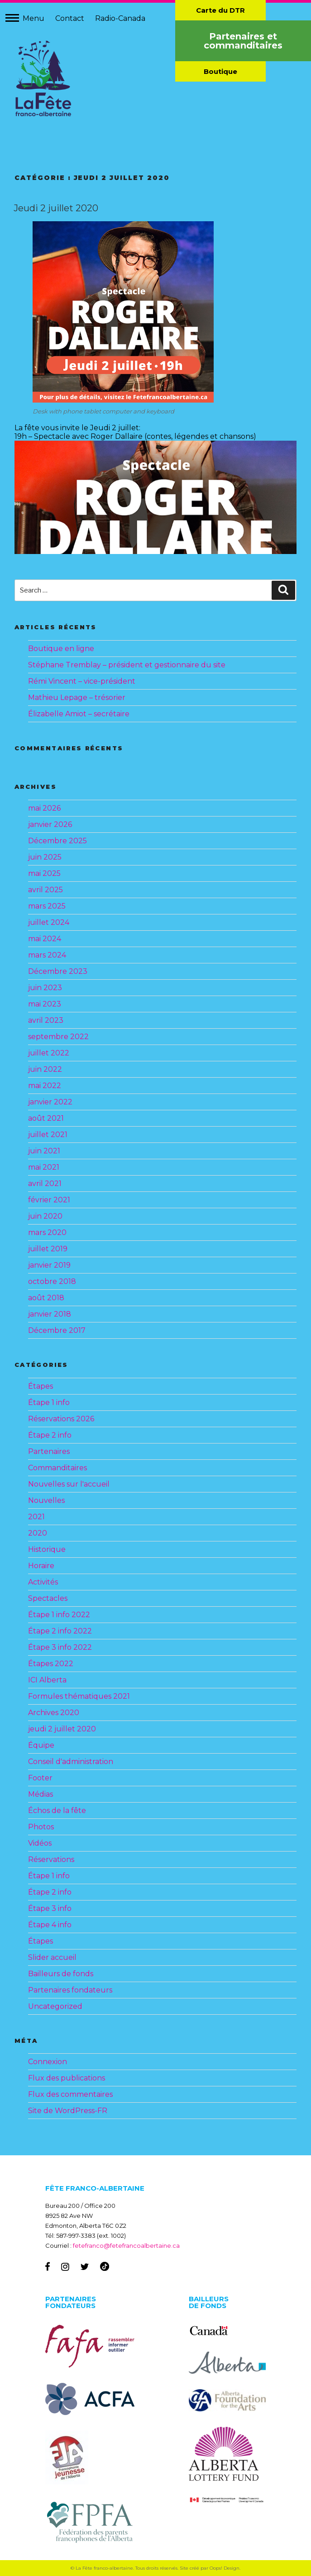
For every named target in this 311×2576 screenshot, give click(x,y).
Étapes (40, 1386)
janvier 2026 (50, 824)
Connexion (47, 2061)
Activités (43, 1582)
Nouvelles (46, 1500)
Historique (47, 1549)
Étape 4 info (50, 1924)
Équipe (41, 1745)
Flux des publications (66, 2078)
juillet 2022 (48, 1053)
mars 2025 (47, 906)
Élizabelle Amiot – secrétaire (78, 714)
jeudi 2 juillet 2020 (62, 1729)
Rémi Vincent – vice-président (81, 681)
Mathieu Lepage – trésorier (76, 697)
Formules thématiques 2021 (79, 1696)
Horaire (41, 1565)
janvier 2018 (49, 1314)
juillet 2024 (48, 922)
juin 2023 (45, 987)
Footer (40, 1778)
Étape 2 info (50, 1435)
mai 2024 (44, 938)
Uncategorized (55, 2006)
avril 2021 (45, 1183)
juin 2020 (45, 1216)
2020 (37, 1533)
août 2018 (46, 1297)
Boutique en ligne (61, 648)
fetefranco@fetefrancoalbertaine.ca (126, 2245)
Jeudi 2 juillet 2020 (56, 208)
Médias (40, 1794)
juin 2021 (44, 1151)
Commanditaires (57, 1467)
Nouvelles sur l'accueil (69, 1484)
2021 (36, 1516)
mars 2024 (47, 955)
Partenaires (49, 1451)
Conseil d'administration (70, 1761)
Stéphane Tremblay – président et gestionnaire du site (126, 665)
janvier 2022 (50, 1102)
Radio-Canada (120, 18)
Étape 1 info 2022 (59, 1614)
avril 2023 (45, 1020)
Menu (33, 18)
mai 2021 (43, 1167)
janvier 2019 (49, 1265)
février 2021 (49, 1200)
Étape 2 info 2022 (60, 1631)
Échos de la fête (57, 1810)
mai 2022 (44, 1085)
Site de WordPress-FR (67, 2110)
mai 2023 (44, 1004)
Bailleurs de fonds (60, 1973)
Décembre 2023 (57, 971)
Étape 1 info (49, 1402)
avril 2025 (45, 889)
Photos (41, 1827)
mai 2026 (44, 808)
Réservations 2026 (61, 1418)
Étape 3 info (50, 1908)
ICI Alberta (47, 1680)
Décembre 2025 (57, 840)
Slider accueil (52, 1957)
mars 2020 (47, 1232)
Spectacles (47, 1598)
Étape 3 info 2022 (60, 1647)
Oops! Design (224, 2568)
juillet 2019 (47, 1248)
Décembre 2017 (57, 1330)
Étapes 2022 (50, 1663)
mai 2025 (44, 873)
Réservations (51, 1859)
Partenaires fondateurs (70, 1990)
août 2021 (46, 1118)
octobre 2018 (52, 1281)
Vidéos (40, 1843)
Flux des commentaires (70, 2094)
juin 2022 (45, 1069)
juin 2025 (45, 857)
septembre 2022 (58, 1036)
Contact (69, 18)
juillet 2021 (47, 1134)
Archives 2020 (53, 1712)
